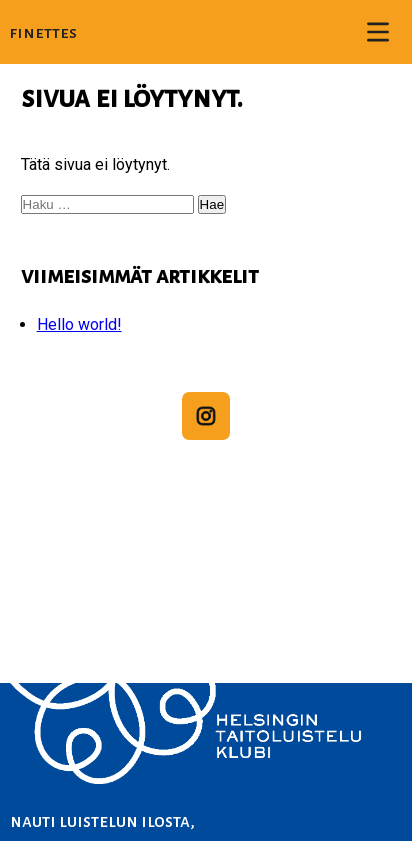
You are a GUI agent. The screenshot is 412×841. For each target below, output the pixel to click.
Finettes (43, 32)
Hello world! (79, 324)
